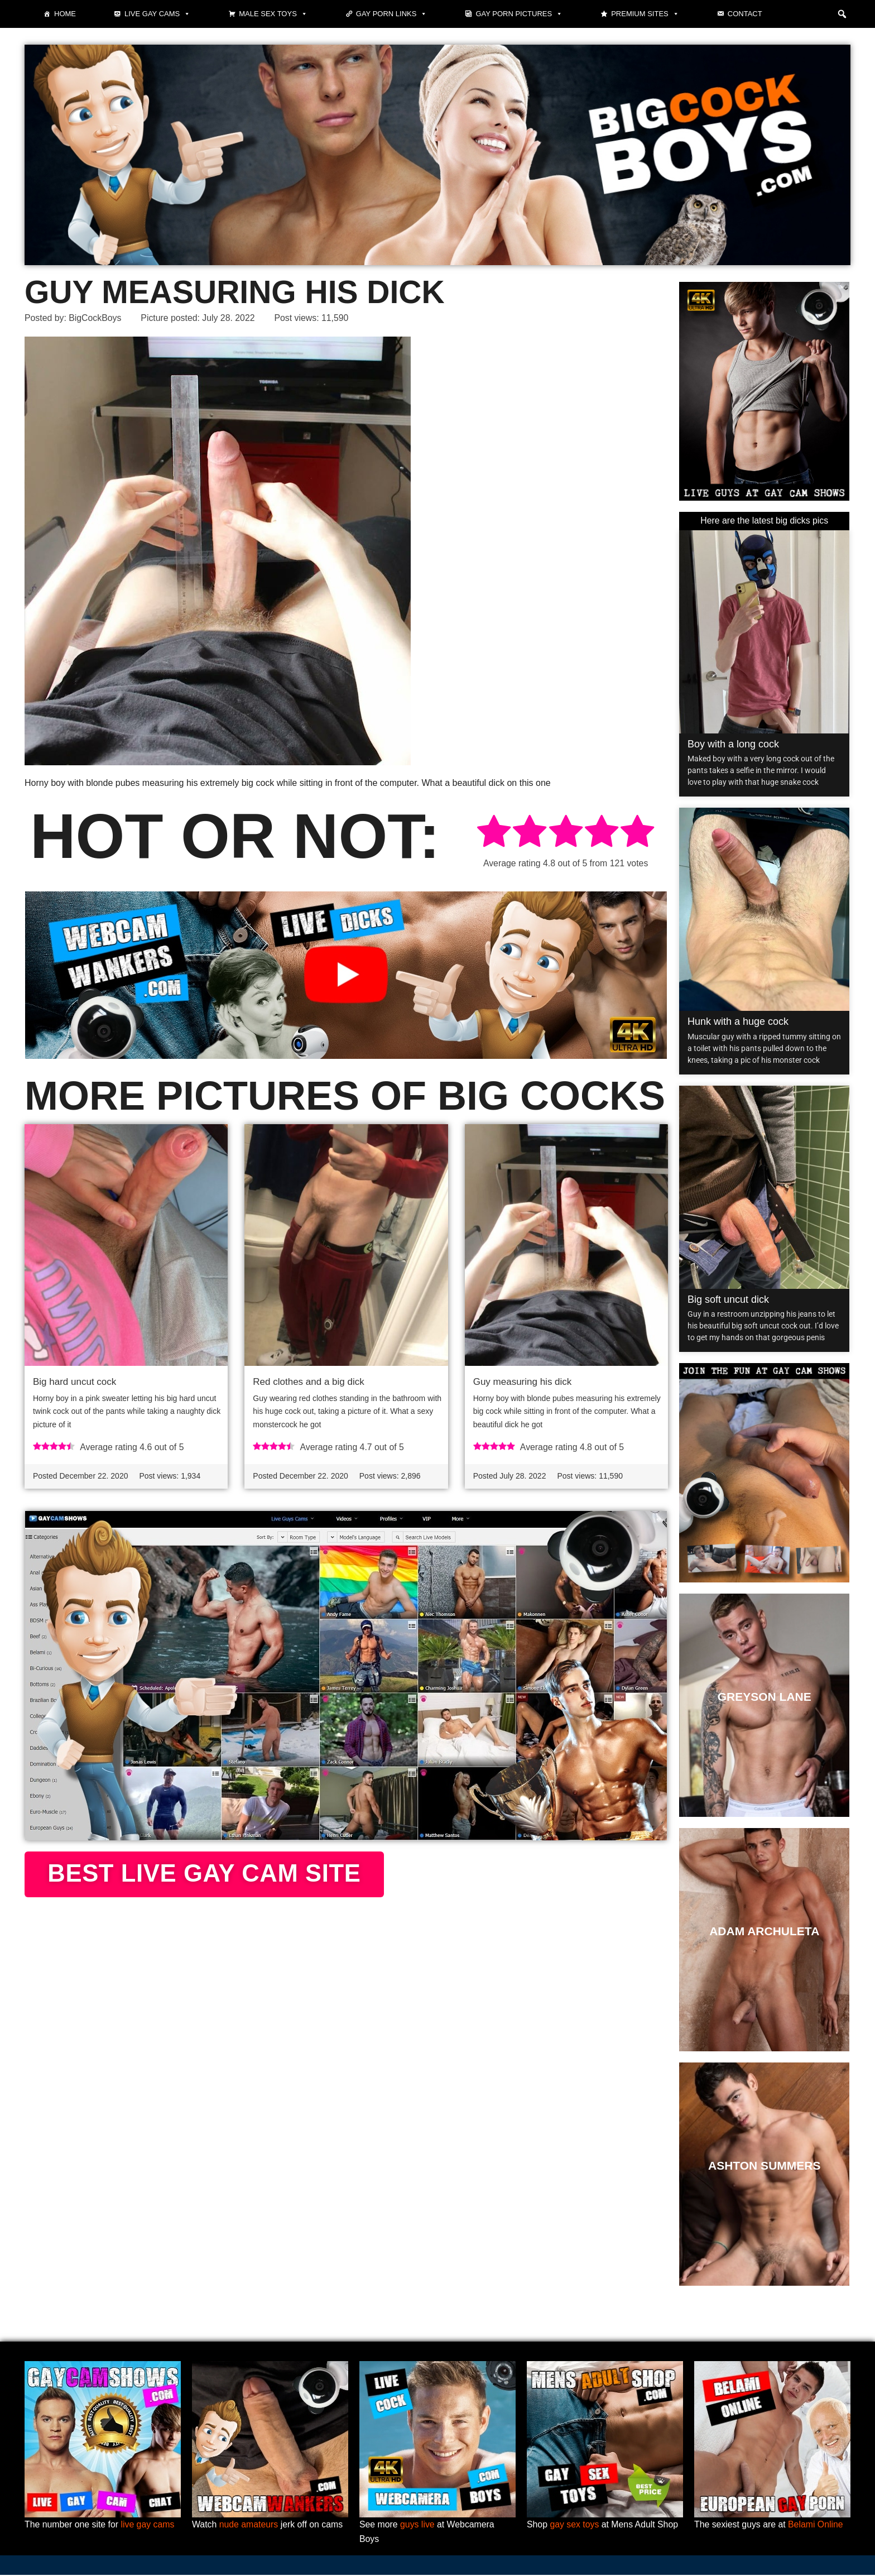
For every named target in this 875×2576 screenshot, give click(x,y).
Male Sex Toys (273, 14)
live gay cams (149, 2525)
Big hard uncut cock (74, 1381)
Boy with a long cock (733, 744)
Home (65, 13)
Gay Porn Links (391, 14)
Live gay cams (157, 14)
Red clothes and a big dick (308, 1381)
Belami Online (817, 2525)
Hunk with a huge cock (738, 1022)
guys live (418, 2525)
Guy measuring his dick (522, 1381)
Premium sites (645, 14)
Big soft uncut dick (728, 1299)
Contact (745, 13)
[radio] (494, 833)
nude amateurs (249, 2525)
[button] (842, 14)
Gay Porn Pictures (518, 14)
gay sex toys (575, 2525)
